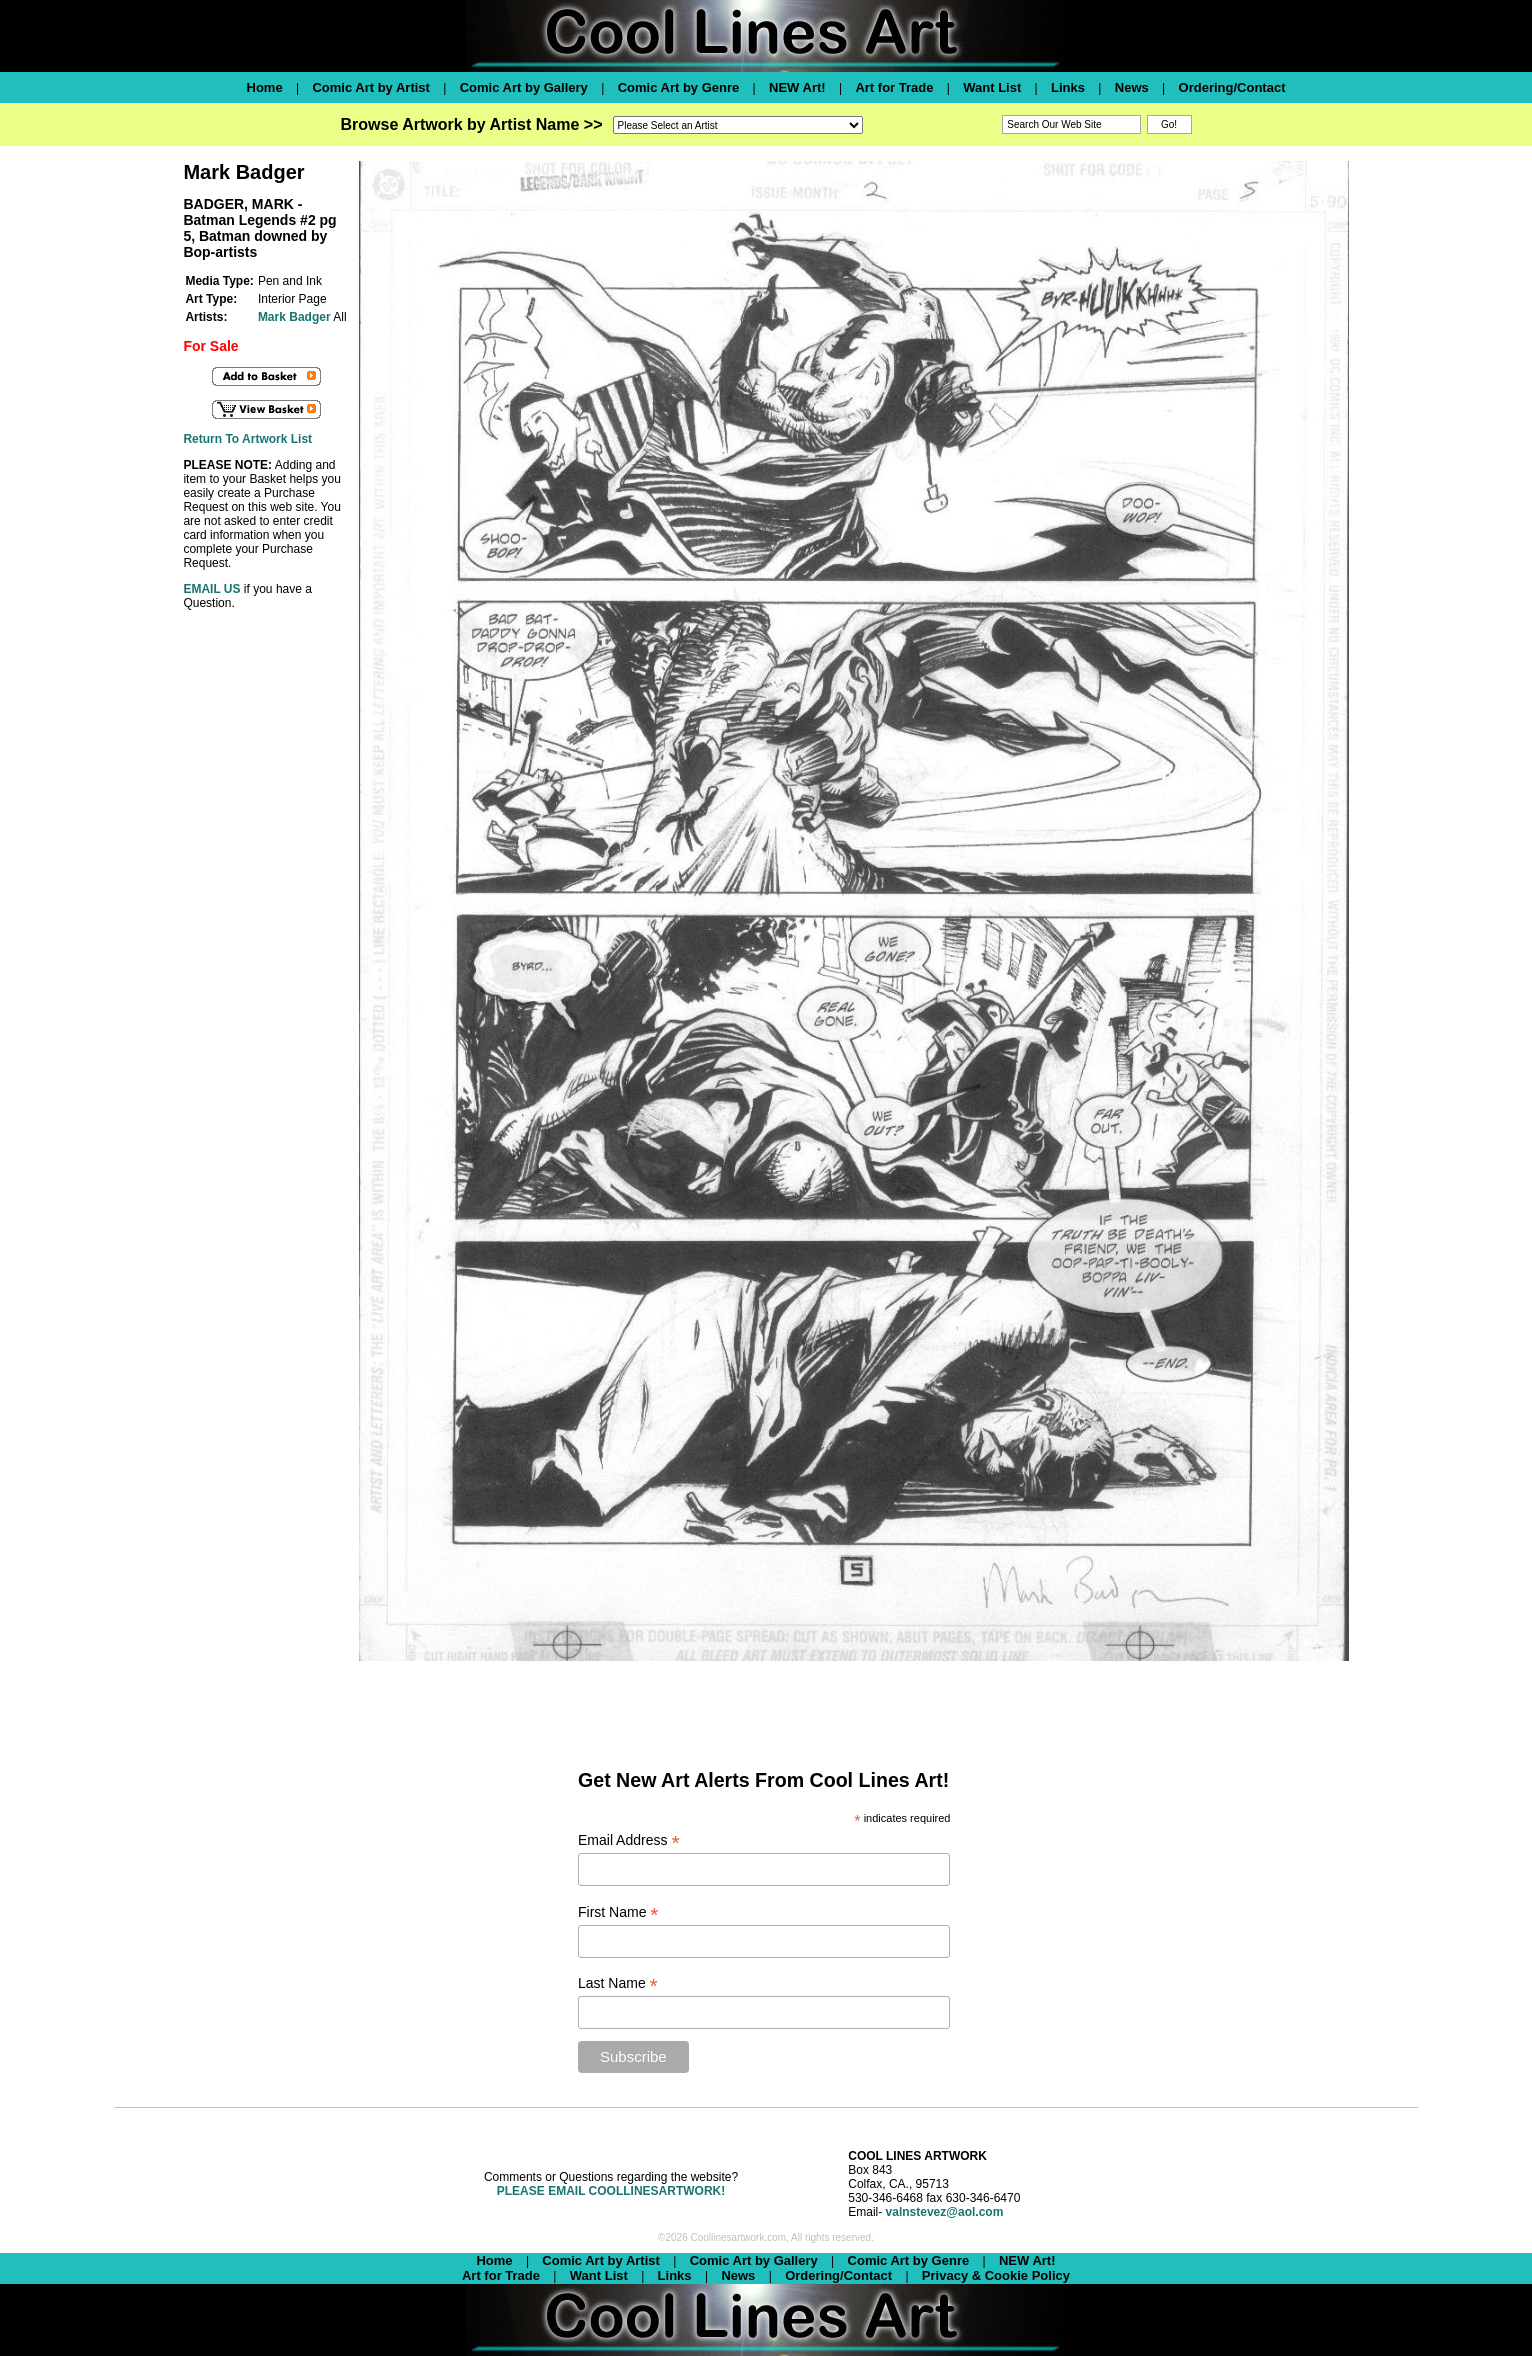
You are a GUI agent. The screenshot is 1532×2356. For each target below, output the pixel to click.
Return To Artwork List (247, 439)
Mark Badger (294, 317)
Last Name (618, 1983)
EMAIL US (211, 589)
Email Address (629, 1840)
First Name (618, 1912)
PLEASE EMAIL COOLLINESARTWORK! (611, 2191)
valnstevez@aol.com (945, 2212)
